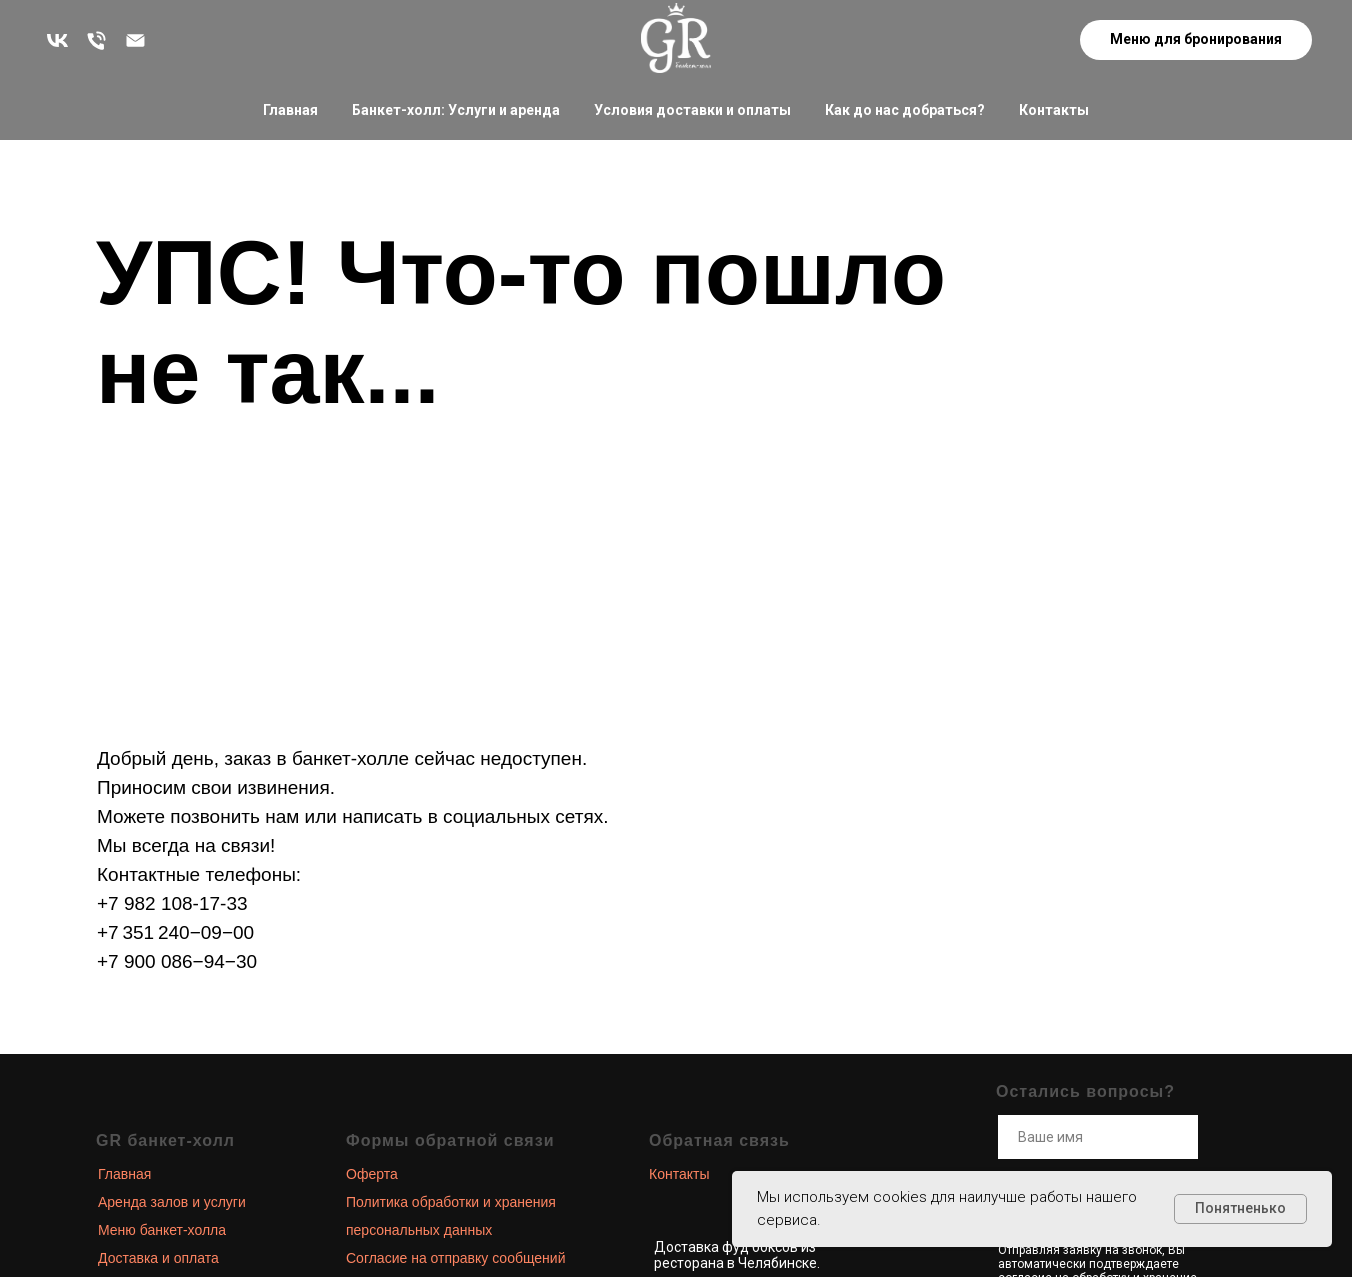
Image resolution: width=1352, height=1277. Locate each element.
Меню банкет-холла (162, 1230)
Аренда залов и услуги (172, 1202)
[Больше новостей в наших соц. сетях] (57, 40)
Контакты (1054, 110)
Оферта (372, 1174)
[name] (1098, 1137)
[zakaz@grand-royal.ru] (135, 40)
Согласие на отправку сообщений (455, 1258)
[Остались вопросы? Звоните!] (96, 40)
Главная (290, 110)
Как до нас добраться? (905, 110)
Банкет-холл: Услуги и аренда (456, 110)
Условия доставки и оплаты (692, 110)
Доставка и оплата (158, 1258)
